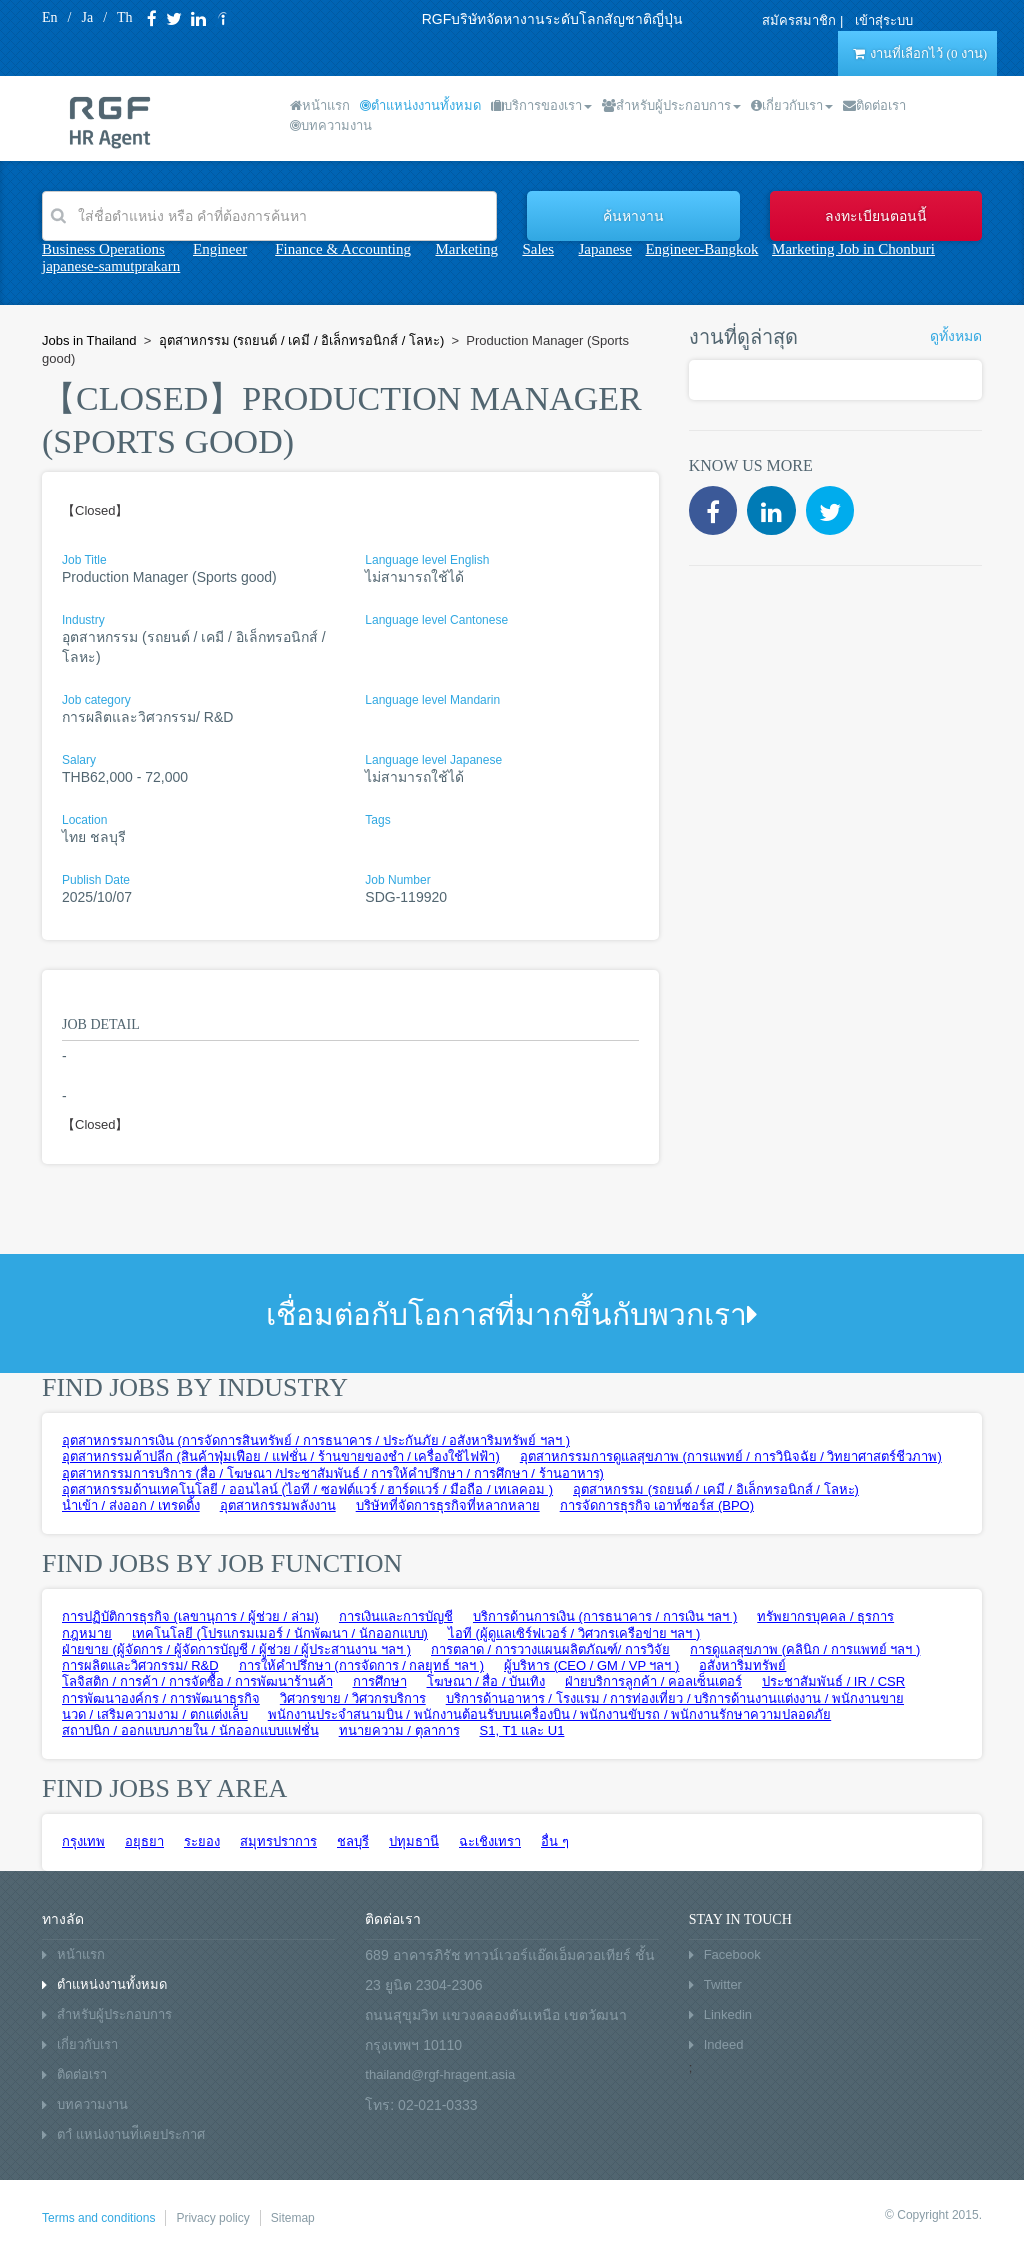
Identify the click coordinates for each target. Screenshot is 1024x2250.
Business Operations (103, 249)
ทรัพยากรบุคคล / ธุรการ (825, 1616)
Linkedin (728, 2014)
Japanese (605, 249)
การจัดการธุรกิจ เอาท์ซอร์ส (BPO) (657, 1505)
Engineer (220, 249)
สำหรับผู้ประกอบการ (671, 105)
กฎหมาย (87, 1633)
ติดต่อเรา (874, 105)
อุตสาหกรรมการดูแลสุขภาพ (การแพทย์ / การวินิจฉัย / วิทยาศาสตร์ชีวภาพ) (731, 1456)
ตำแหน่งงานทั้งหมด (420, 105)
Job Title (84, 560)
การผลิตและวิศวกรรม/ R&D (140, 1665)
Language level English (427, 560)
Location (84, 820)
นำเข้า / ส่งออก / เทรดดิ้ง (131, 1505)
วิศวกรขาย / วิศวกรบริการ (353, 1698)
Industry (83, 620)
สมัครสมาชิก (799, 20)
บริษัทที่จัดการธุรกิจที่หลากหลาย (448, 1505)
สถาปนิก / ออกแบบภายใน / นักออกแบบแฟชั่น (190, 1730)
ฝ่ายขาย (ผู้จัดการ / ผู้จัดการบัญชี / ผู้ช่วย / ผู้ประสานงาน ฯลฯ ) (236, 1649)
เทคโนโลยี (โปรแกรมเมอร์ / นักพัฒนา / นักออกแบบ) (280, 1633)
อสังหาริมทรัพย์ (742, 1665)
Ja (87, 17)
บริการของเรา (541, 105)
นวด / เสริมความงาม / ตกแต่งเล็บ (155, 1714)
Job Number (397, 880)
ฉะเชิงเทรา (490, 1841)
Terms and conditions (98, 2218)
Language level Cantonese (436, 620)
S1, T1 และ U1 (522, 1730)
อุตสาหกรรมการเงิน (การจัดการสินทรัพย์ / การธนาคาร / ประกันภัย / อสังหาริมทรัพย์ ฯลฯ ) (316, 1440)
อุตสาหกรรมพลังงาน (278, 1505)
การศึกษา (380, 1681)
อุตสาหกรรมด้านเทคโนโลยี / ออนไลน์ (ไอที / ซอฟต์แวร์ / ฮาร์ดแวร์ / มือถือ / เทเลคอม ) (307, 1489)
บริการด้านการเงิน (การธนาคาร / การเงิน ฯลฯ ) (605, 1616)
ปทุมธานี (414, 1841)
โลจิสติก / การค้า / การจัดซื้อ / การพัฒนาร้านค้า (197, 1681)
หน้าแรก (320, 105)
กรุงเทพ (83, 1841)
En (50, 17)
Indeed (724, 2044)
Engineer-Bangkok (701, 249)
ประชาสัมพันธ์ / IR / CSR (833, 1681)
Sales (538, 249)
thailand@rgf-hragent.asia (440, 2074)
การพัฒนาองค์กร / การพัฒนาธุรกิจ (161, 1698)
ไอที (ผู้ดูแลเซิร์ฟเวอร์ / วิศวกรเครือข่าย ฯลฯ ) (574, 1633)
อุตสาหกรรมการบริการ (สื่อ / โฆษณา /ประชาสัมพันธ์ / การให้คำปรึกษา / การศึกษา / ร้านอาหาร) (333, 1473)
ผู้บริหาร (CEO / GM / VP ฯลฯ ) (591, 1665)
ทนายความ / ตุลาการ (399, 1730)
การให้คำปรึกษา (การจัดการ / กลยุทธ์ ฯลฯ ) (361, 1665)
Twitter (723, 1984)
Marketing (466, 249)
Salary (79, 760)
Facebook (732, 1954)
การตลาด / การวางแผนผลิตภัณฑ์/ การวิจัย (550, 1649)
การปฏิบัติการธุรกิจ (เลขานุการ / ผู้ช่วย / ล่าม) (190, 1616)
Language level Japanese (433, 760)
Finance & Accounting (343, 249)
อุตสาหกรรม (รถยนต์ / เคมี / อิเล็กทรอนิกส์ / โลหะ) (716, 1489)
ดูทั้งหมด (956, 336)
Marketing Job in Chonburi (853, 249)
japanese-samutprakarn (111, 266)
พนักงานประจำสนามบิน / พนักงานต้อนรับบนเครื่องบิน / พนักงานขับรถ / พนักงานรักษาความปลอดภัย (550, 1714)
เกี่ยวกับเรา (792, 105)
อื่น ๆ (555, 1841)
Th (125, 17)
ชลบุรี (353, 1841)
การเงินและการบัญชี (396, 1616)
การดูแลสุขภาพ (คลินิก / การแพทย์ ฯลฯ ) (805, 1649)
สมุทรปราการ (278, 1841)
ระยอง (202, 1841)
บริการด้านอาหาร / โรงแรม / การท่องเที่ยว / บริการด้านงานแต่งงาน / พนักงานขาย (675, 1698)
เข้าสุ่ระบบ (884, 20)
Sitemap (293, 2218)
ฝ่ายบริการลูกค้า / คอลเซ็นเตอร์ (653, 1681)
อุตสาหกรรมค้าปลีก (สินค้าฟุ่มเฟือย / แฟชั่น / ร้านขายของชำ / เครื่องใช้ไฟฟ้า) (281, 1456)
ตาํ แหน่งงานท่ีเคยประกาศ (131, 2134)
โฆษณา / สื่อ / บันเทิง (486, 1681)
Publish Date (96, 880)
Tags (377, 820)
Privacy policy (212, 2218)
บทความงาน (331, 125)
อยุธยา (144, 1841)
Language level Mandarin (432, 700)
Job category (96, 700)
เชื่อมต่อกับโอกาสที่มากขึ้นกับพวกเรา (512, 1314)
